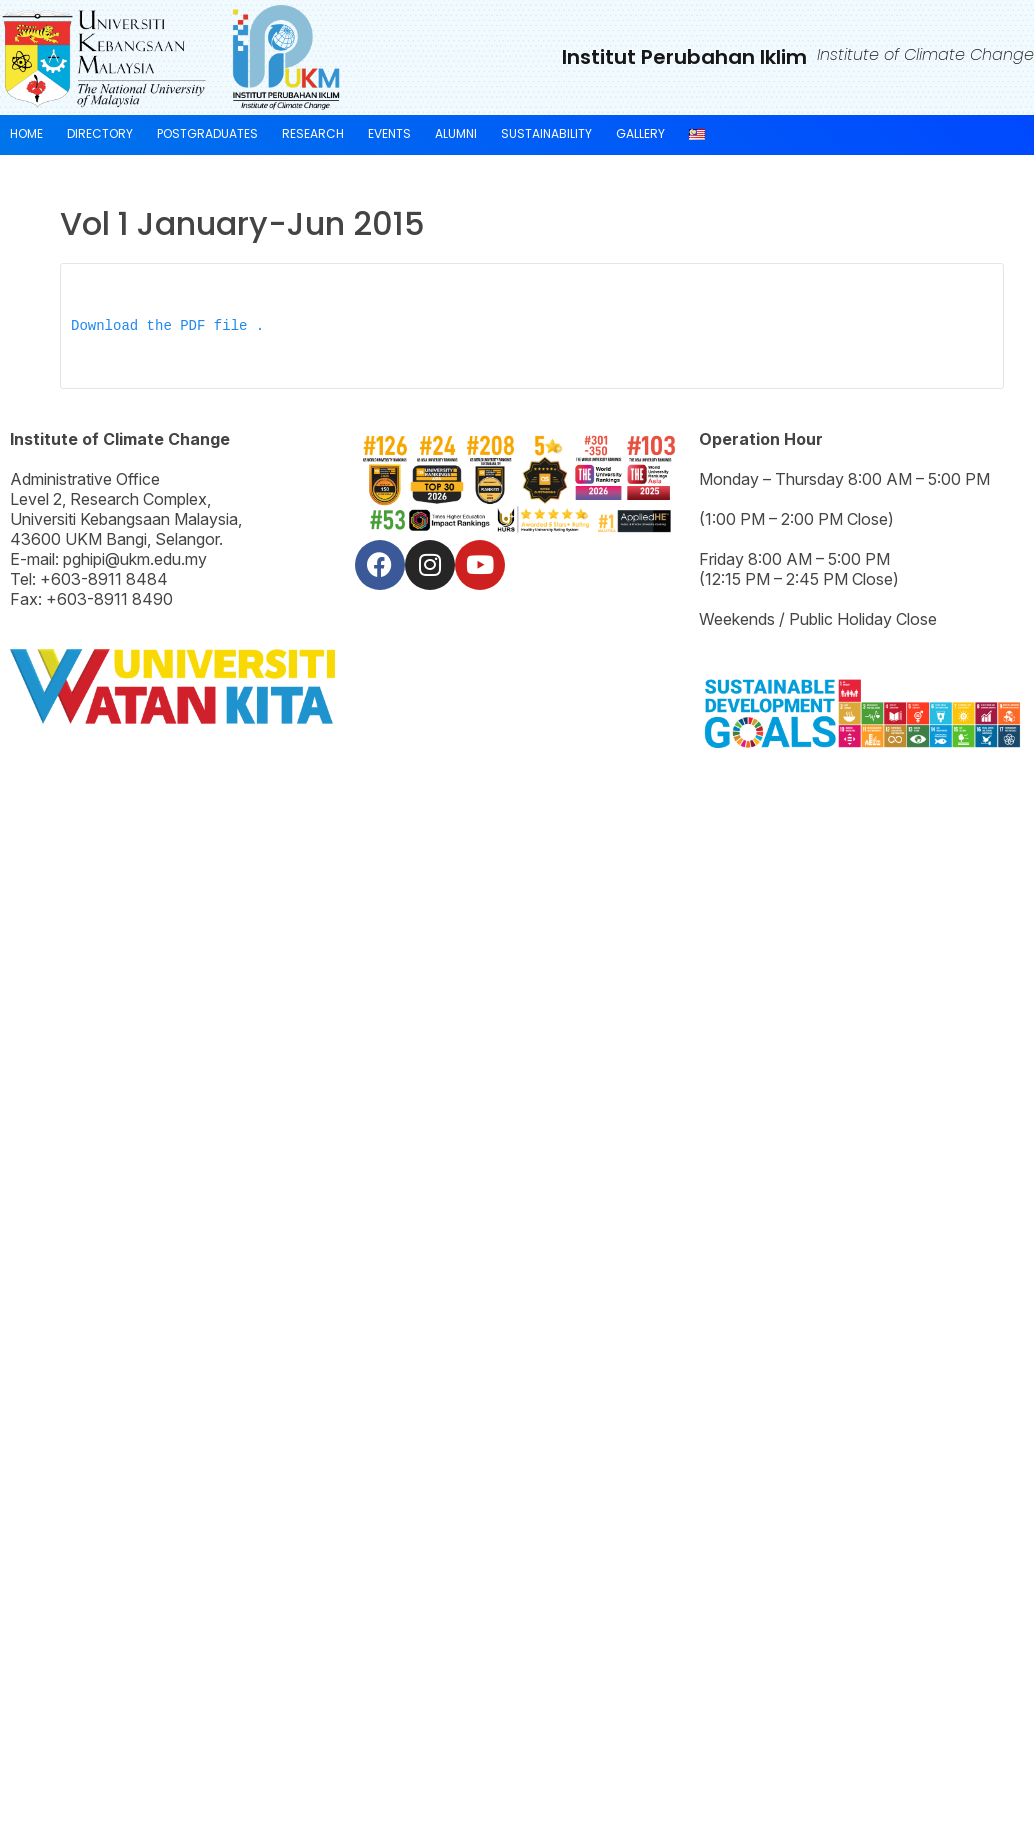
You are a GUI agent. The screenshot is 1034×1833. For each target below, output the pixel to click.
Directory (100, 133)
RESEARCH (313, 133)
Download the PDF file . (167, 326)
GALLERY (640, 133)
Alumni (456, 133)
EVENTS (389, 133)
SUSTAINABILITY (546, 133)
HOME (26, 133)
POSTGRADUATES (207, 133)
